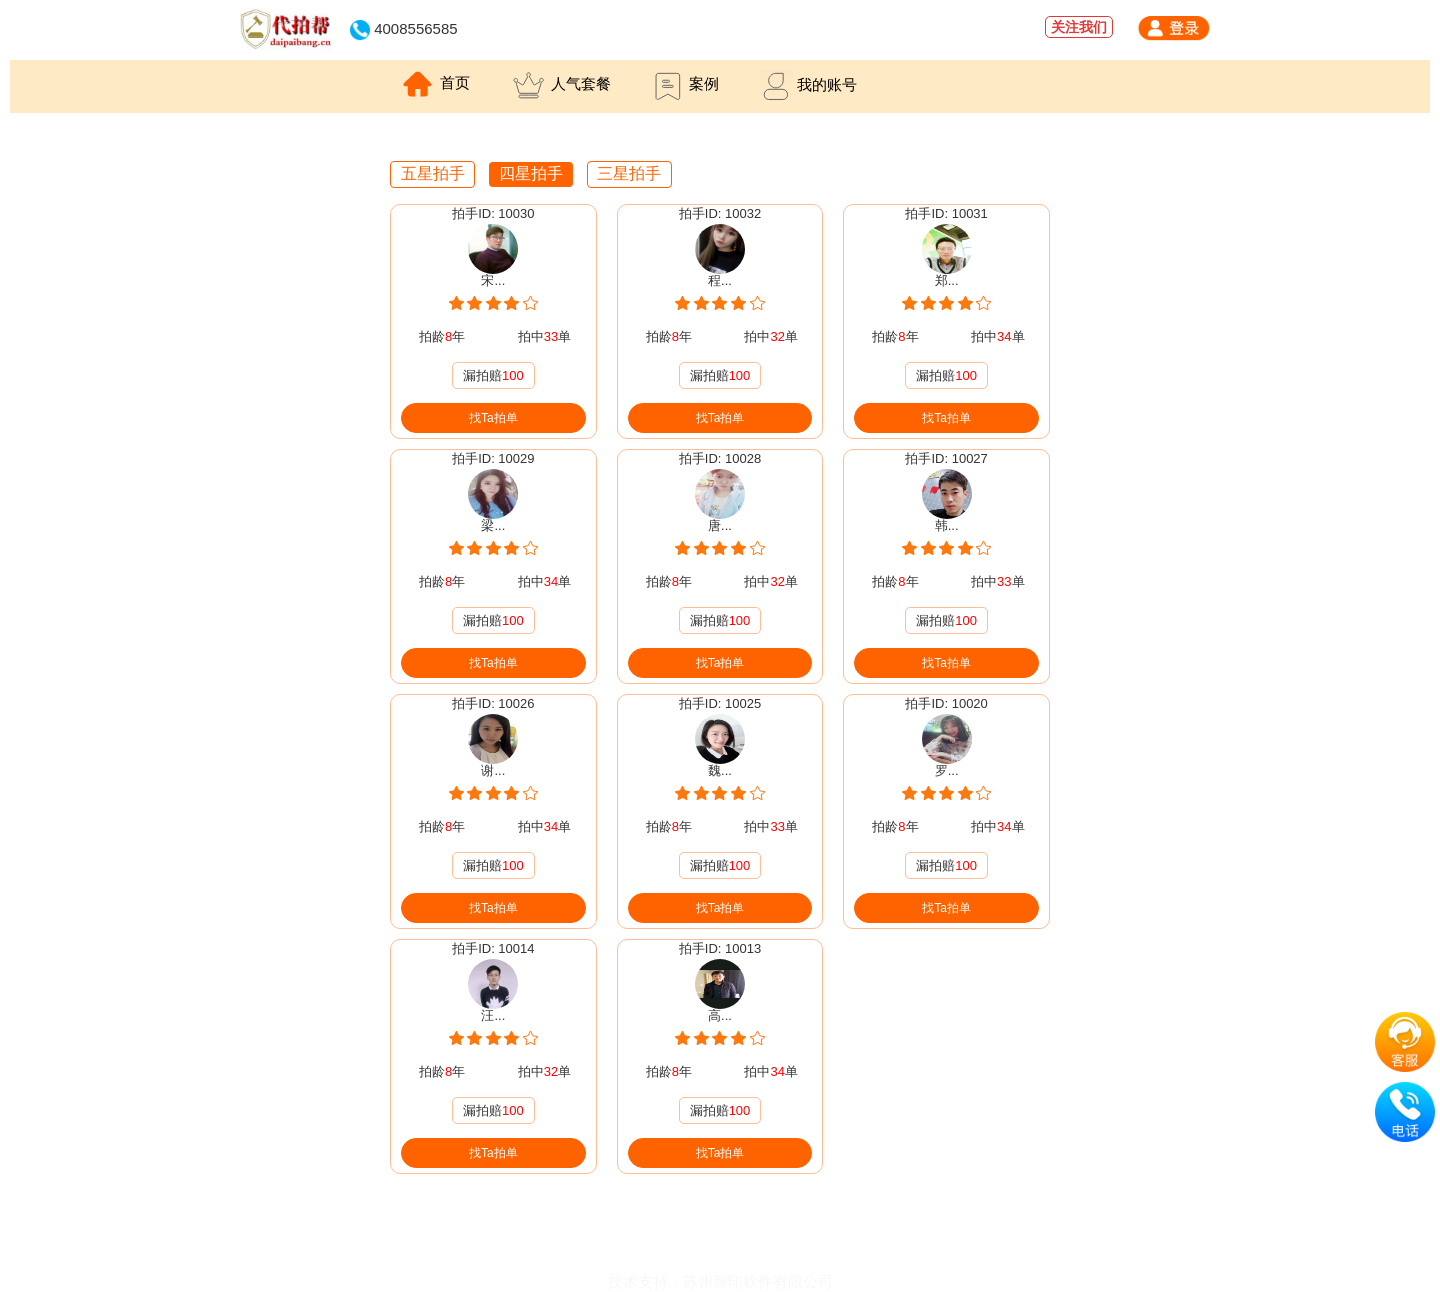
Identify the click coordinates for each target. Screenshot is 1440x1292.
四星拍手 (531, 173)
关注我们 (1079, 27)
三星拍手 (629, 173)
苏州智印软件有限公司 (758, 1281)
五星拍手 (433, 173)
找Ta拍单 (493, 418)
